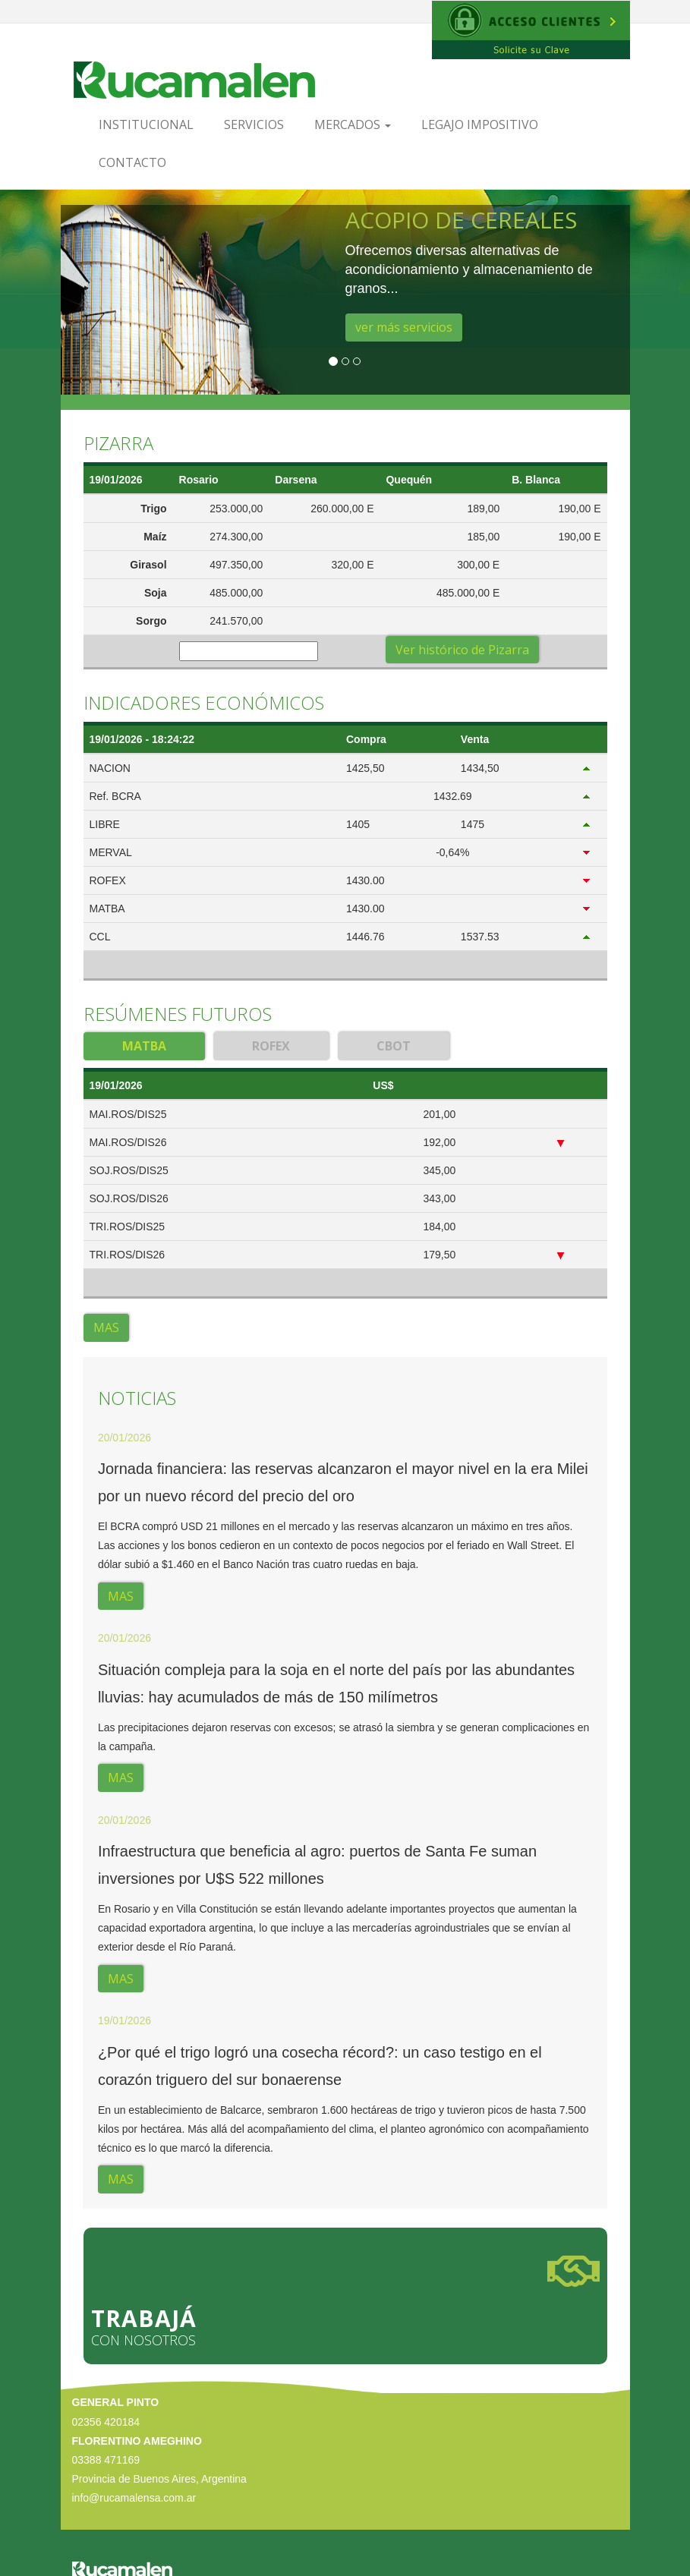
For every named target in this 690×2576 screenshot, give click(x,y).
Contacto (132, 162)
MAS (106, 1327)
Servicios (254, 124)
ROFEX (271, 1046)
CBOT (394, 1046)
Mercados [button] (352, 124)
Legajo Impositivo (479, 124)
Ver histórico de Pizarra (462, 649)
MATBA (144, 1046)
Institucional (146, 124)
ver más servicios (403, 327)
